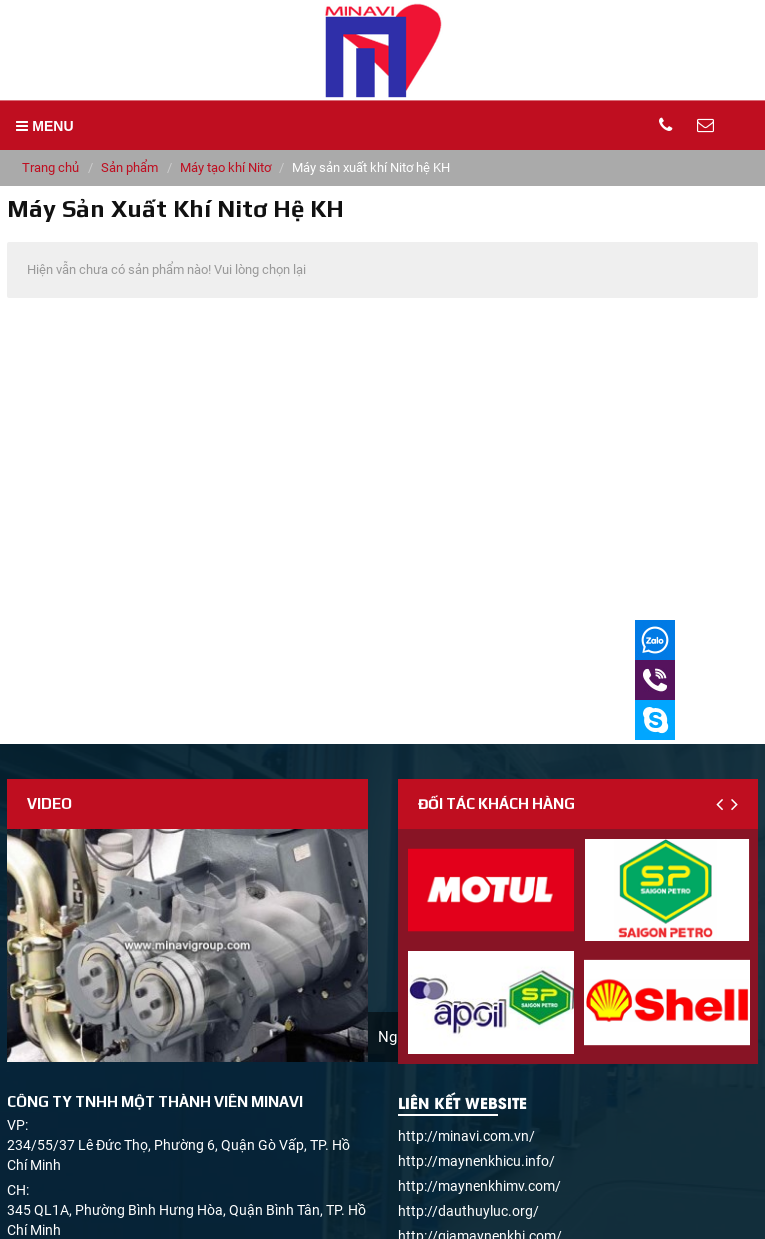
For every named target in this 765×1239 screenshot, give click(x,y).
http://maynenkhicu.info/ (476, 1161)
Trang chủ (50, 167)
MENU (44, 126)
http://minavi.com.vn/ (466, 1136)
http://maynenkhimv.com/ (479, 1186)
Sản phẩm (129, 167)
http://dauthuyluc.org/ (468, 1211)
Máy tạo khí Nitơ (225, 167)
